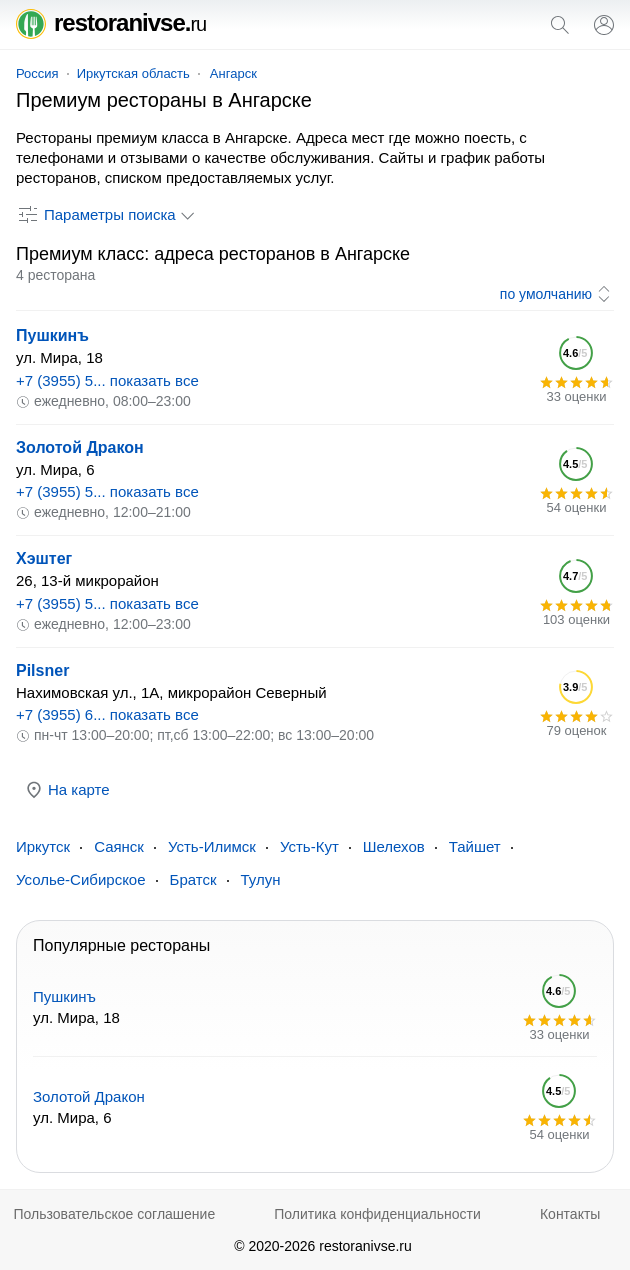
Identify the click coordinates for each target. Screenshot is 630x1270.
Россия (37, 73)
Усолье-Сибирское (81, 879)
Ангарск (233, 73)
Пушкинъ (52, 335)
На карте (67, 790)
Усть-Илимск (212, 846)
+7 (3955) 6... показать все (107, 714)
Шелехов (394, 846)
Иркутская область (133, 73)
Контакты (570, 1214)
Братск (193, 879)
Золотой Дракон (80, 447)
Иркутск (43, 846)
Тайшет (475, 846)
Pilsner (42, 670)
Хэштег (44, 558)
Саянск (119, 846)
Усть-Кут (309, 846)
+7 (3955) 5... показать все (107, 380)
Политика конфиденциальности (377, 1214)
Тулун (261, 879)
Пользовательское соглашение (115, 1214)
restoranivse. (111, 22)
